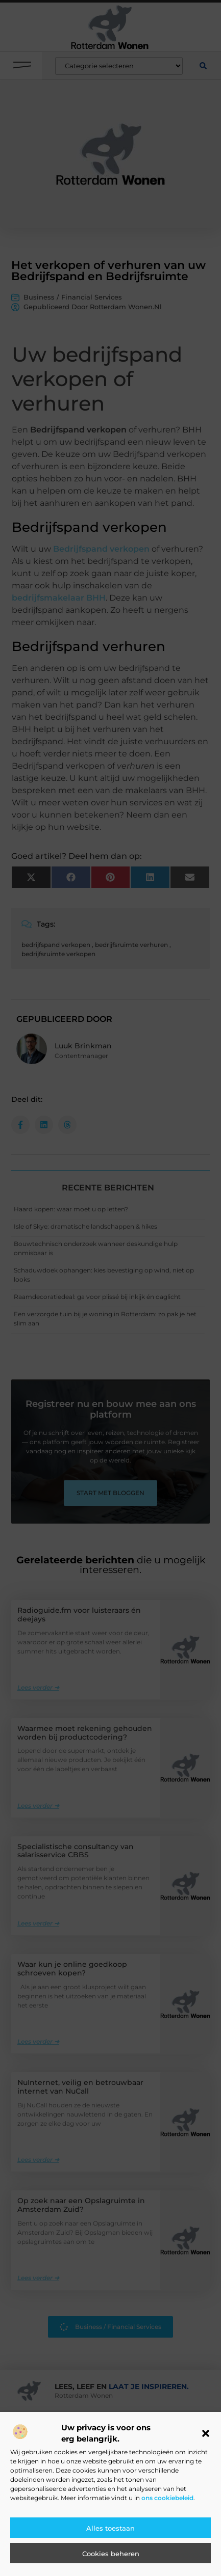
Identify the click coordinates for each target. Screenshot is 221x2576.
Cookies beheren (110, 2554)
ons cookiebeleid (167, 2498)
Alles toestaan (110, 2528)
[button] (206, 2433)
